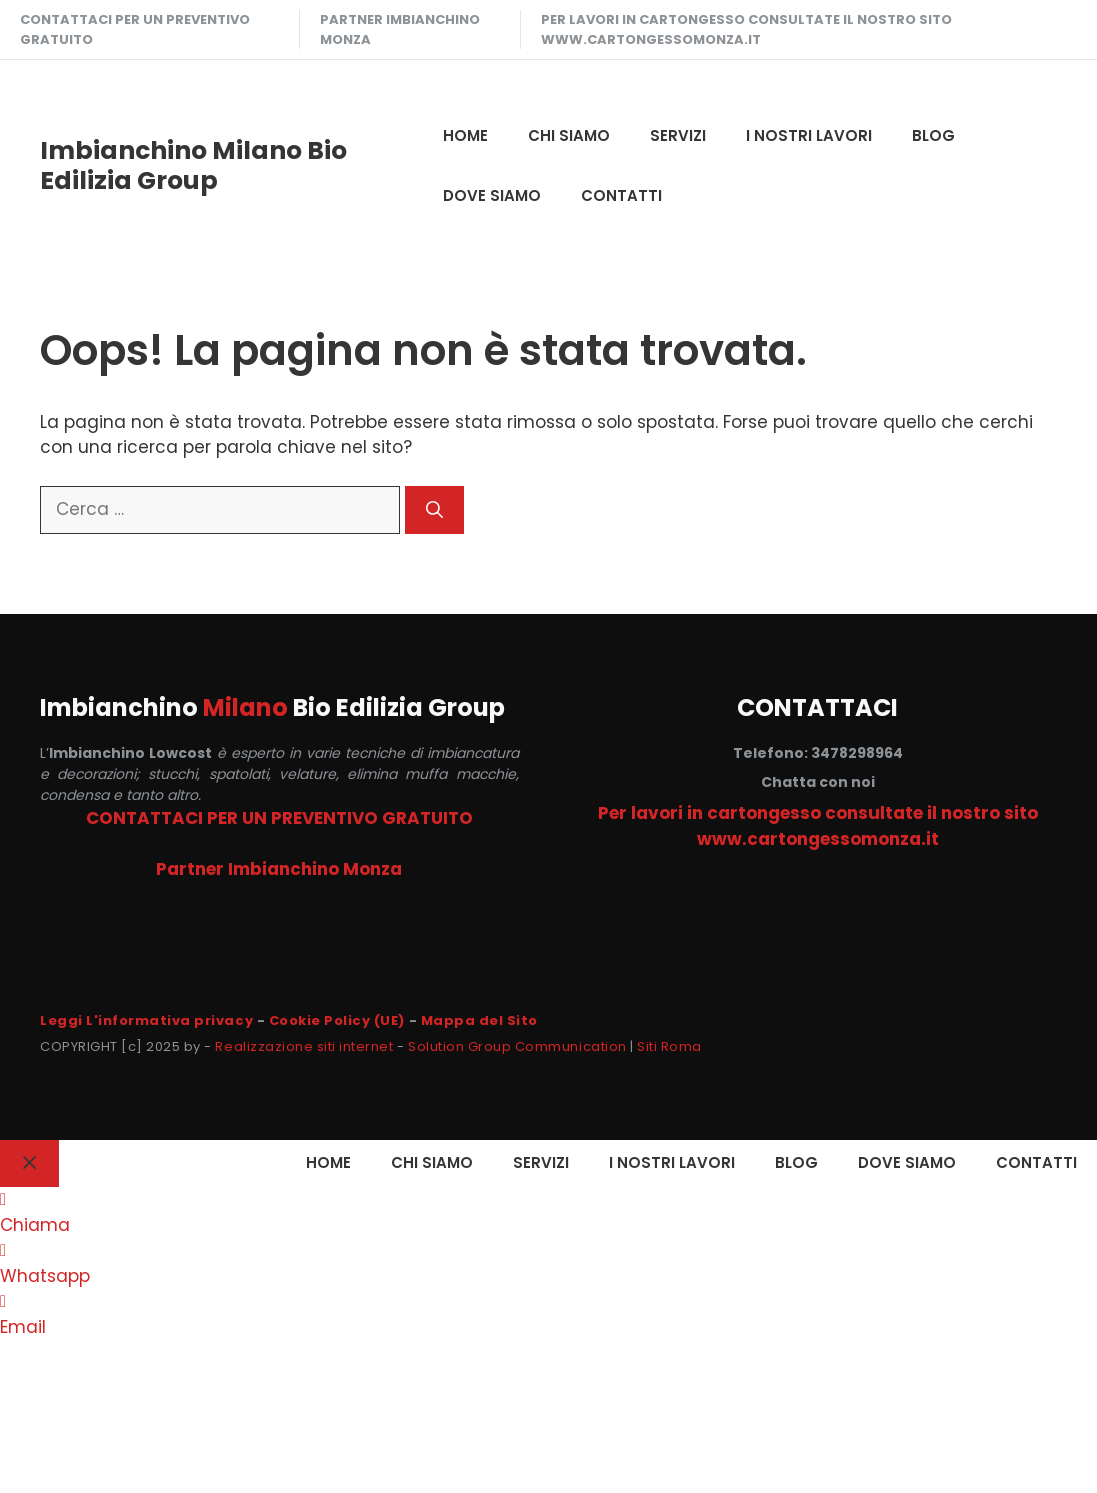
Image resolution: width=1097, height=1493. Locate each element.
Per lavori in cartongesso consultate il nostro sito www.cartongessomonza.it (746, 29)
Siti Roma (669, 1046)
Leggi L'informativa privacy (146, 1020)
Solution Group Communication (517, 1046)
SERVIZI (678, 135)
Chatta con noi (818, 782)
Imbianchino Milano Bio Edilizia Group (193, 165)
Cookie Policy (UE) (337, 1020)
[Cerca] (434, 510)
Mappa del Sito (479, 1020)
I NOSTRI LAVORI (809, 135)
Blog (933, 135)
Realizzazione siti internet (304, 1046)
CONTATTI (621, 195)
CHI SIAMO (569, 135)
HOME (465, 135)
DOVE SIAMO (492, 195)
